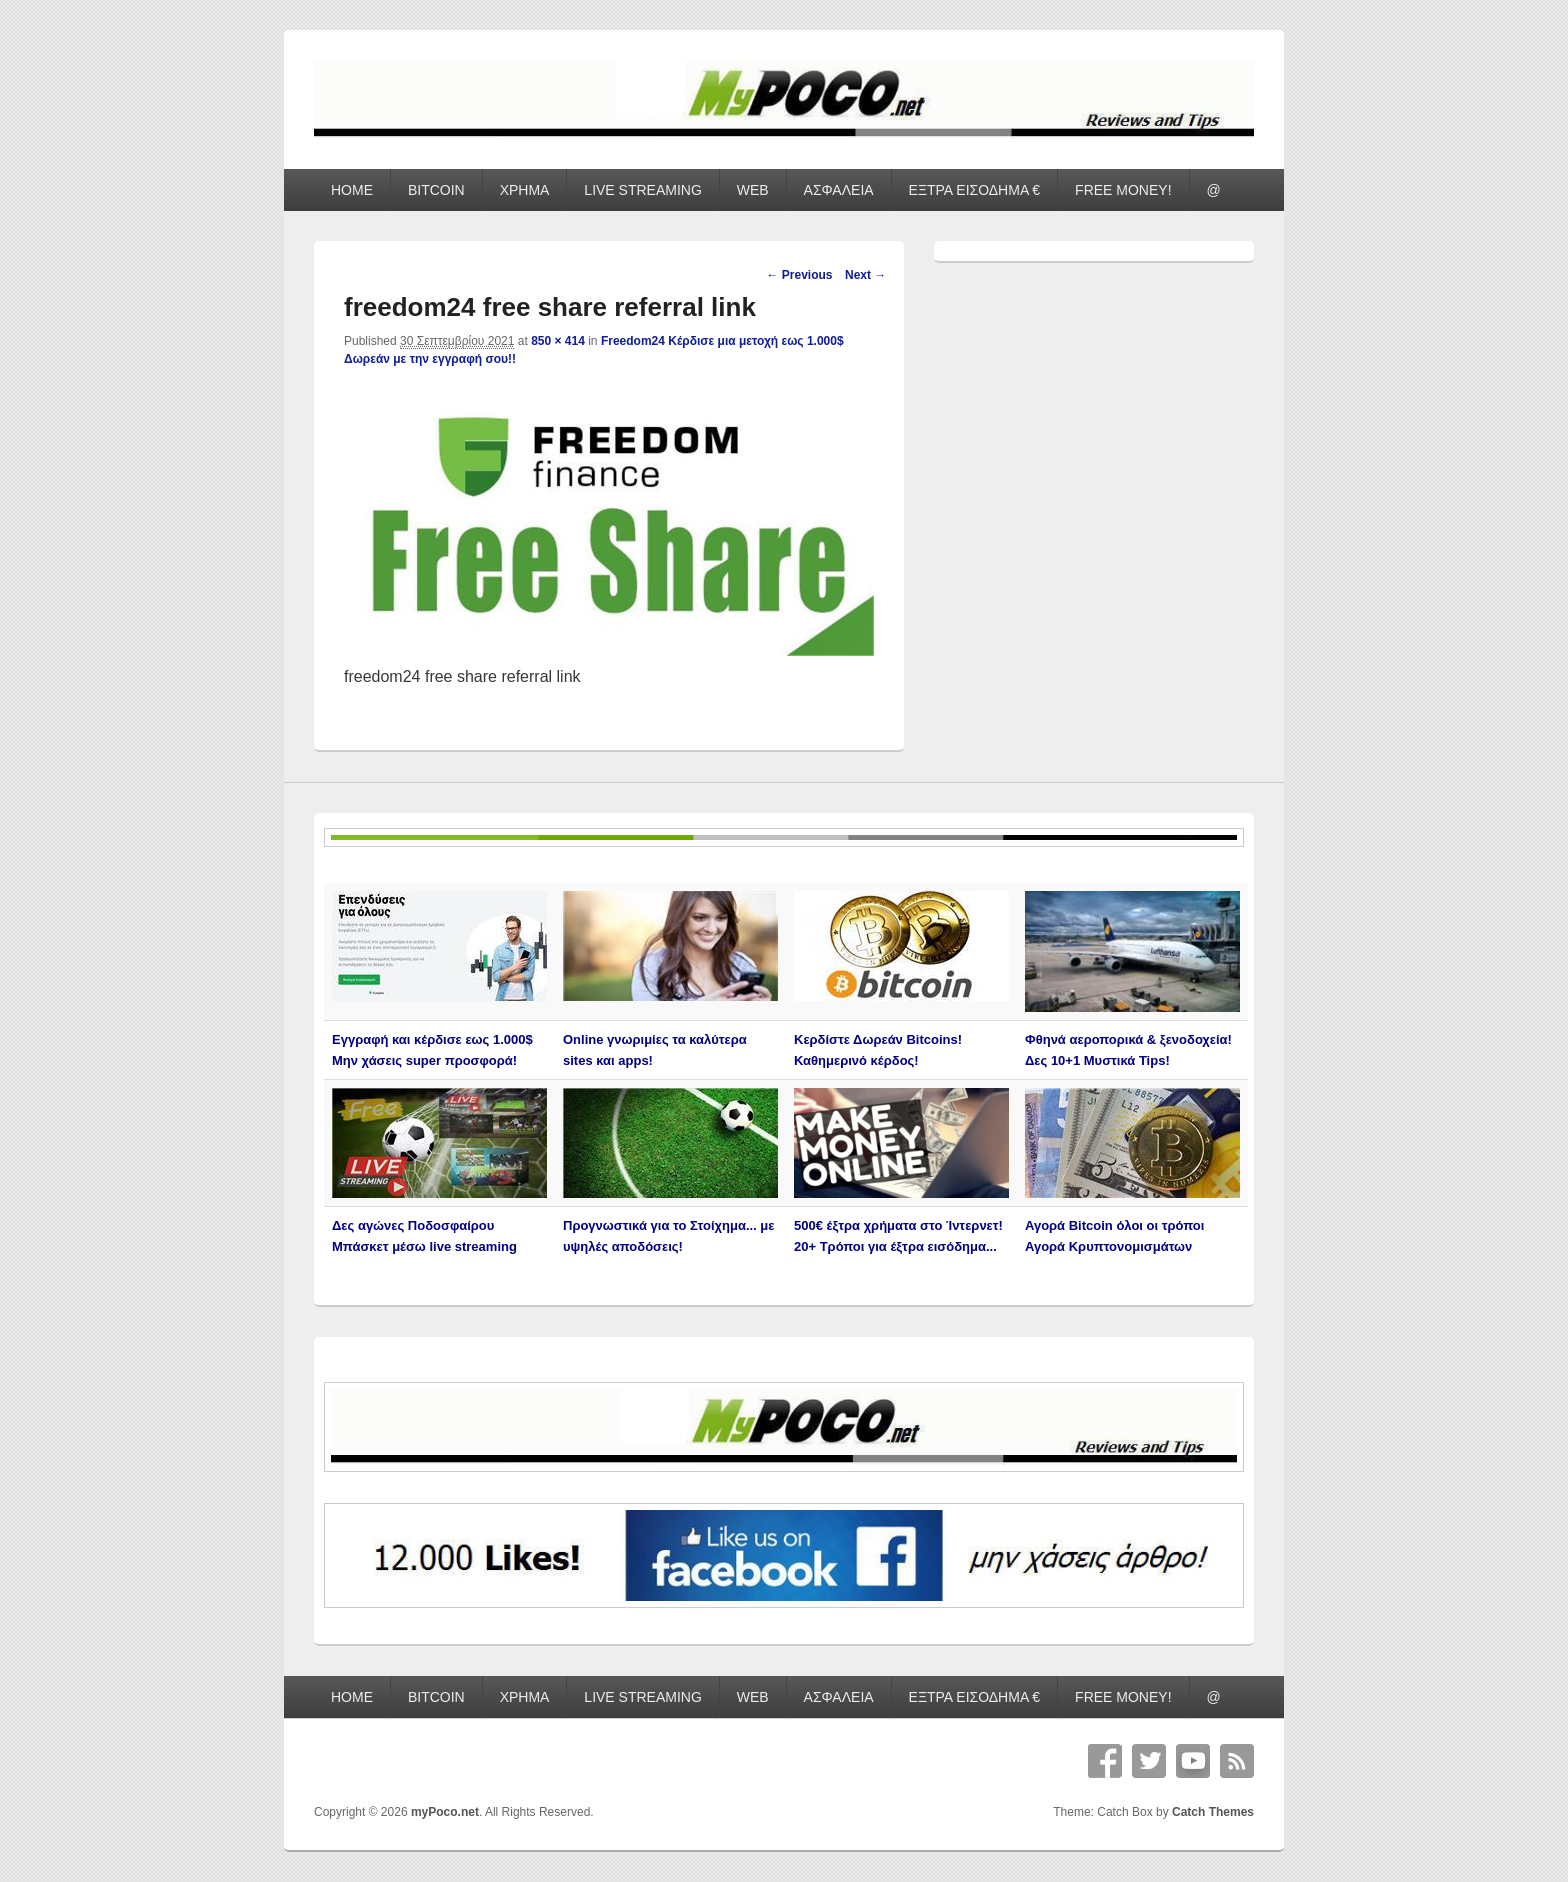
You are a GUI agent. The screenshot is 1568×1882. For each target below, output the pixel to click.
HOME (352, 190)
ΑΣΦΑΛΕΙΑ (839, 190)
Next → (865, 275)
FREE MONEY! (1123, 190)
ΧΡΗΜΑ (525, 190)
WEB (753, 190)
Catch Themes (1213, 1812)
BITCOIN (436, 190)
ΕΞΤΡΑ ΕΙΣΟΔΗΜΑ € (975, 190)
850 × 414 (558, 341)
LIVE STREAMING (642, 190)
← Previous (799, 275)
